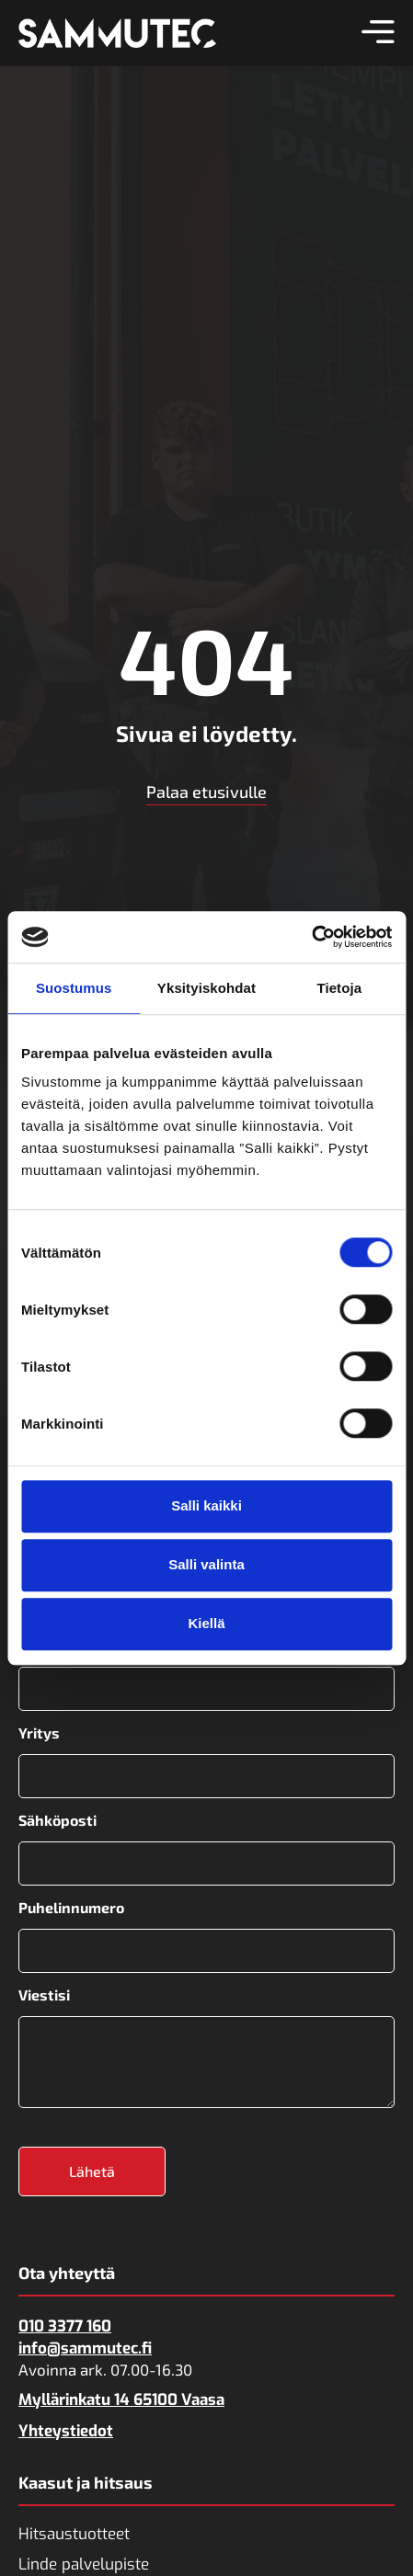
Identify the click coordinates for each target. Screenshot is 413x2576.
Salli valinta (206, 1564)
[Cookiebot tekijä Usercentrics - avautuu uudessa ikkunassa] (311, 937)
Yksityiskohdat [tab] (206, 988)
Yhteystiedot (65, 2431)
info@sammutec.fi (85, 2348)
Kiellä (206, 1623)
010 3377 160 (64, 2326)
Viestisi (44, 1995)
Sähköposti (57, 1820)
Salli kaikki (206, 1505)
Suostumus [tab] (74, 988)
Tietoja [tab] (338, 988)
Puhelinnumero (71, 1907)
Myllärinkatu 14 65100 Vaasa (121, 2400)
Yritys (39, 1733)
